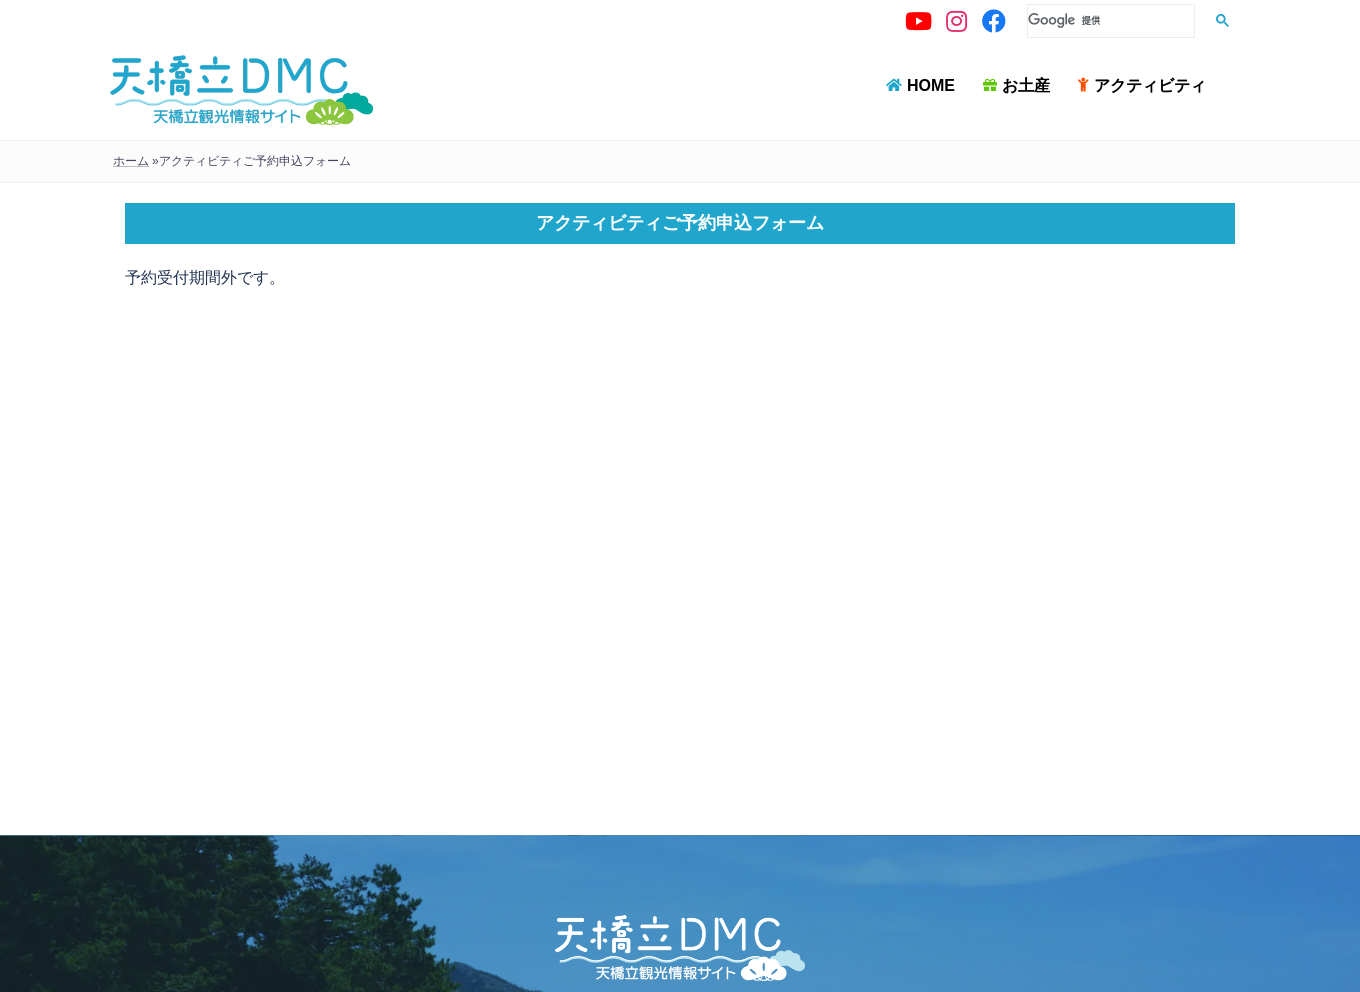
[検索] (1109, 20)
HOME (931, 85)
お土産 (1026, 85)
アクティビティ (1150, 85)
